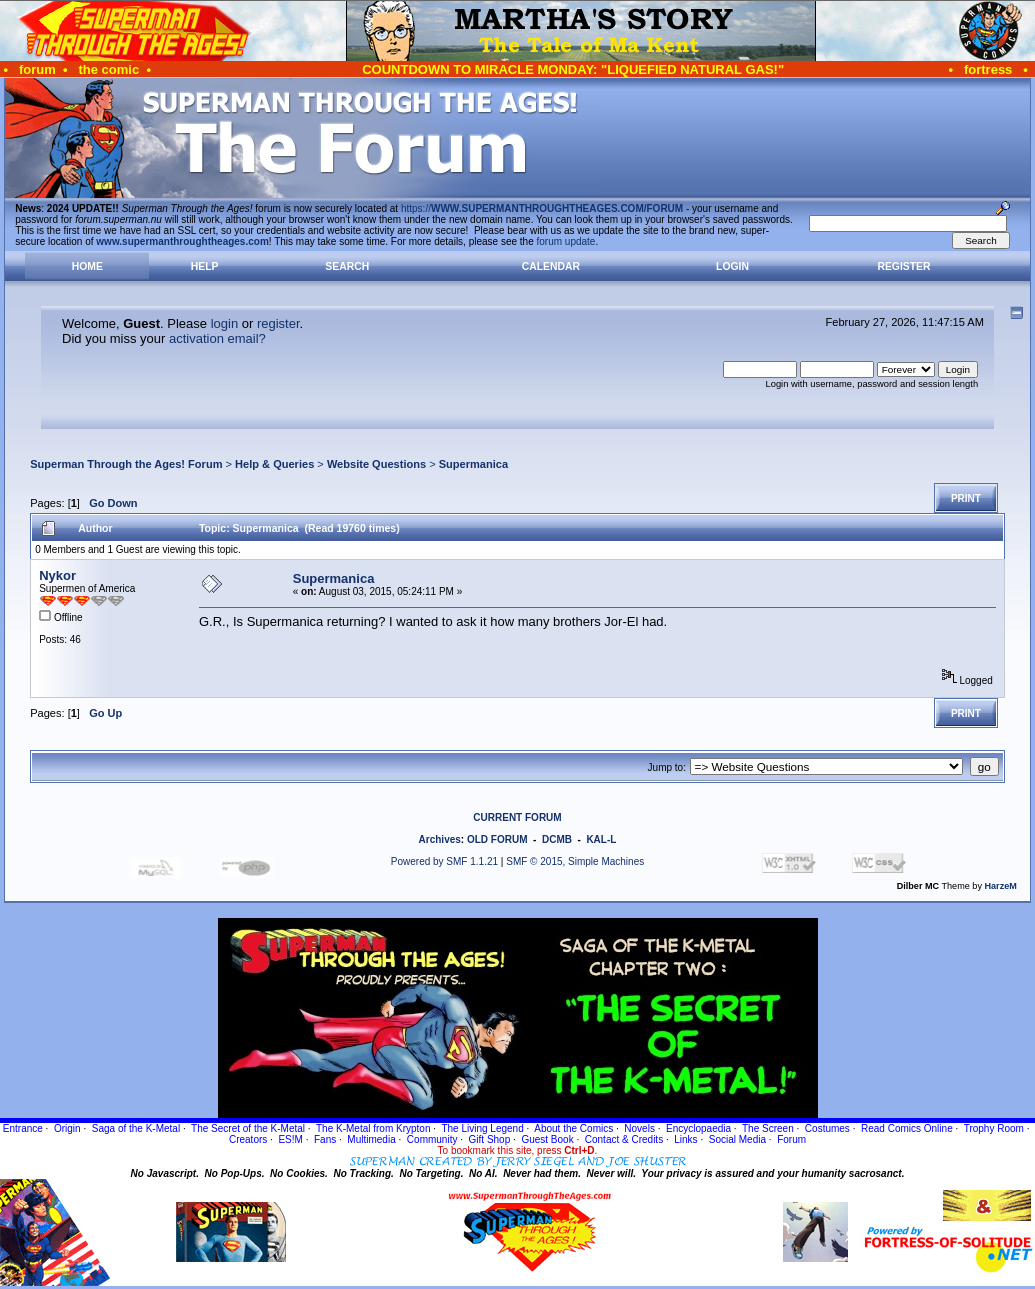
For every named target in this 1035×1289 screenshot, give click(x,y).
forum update (566, 241)
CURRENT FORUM (517, 817)
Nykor (57, 575)
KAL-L (601, 839)
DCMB (557, 839)
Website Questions (376, 464)
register (278, 323)
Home (87, 266)
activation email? (217, 338)
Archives (440, 839)
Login (732, 266)
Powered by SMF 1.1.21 (444, 861)
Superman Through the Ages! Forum (126, 464)
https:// (542, 208)
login (224, 323)
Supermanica (473, 464)
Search (347, 266)
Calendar (551, 266)
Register (903, 266)
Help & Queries (274, 464)
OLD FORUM (497, 839)
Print (966, 498)
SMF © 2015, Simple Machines (575, 861)
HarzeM (1000, 886)
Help (205, 266)
